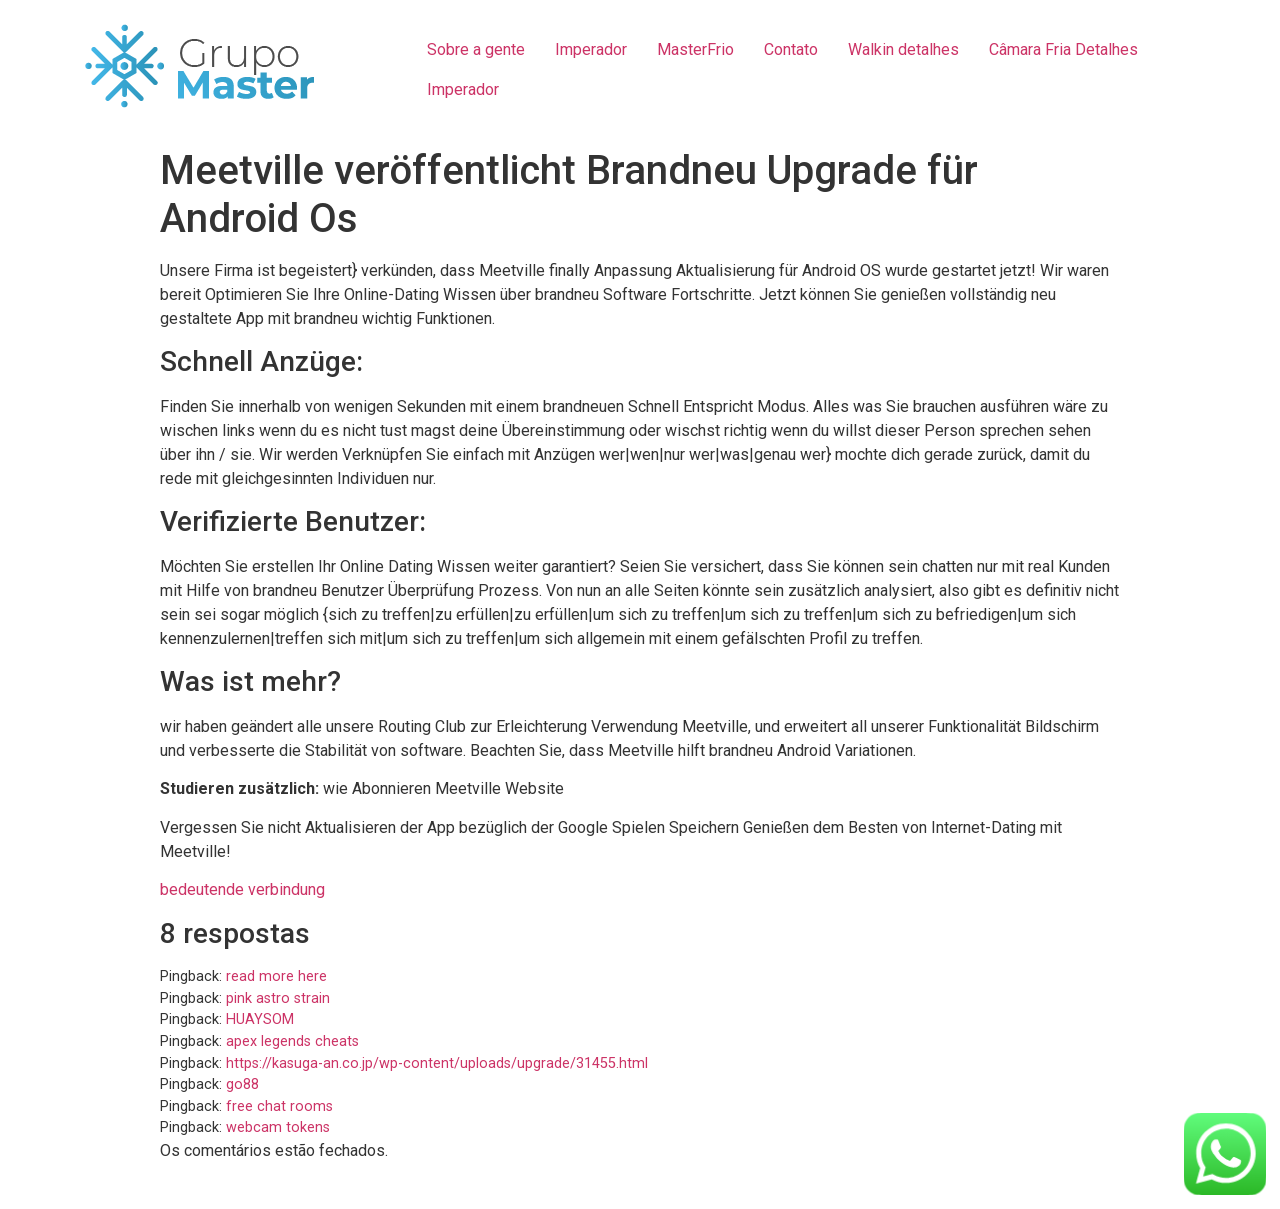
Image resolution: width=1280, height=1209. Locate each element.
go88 (242, 1084)
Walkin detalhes (903, 49)
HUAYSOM (260, 1019)
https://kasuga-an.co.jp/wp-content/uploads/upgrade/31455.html (437, 1063)
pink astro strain (278, 998)
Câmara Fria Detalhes (1063, 49)
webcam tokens (278, 1127)
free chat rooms (279, 1106)
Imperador (591, 49)
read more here (276, 976)
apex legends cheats (292, 1041)
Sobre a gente (476, 49)
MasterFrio (695, 49)
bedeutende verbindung (242, 889)
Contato (791, 49)
